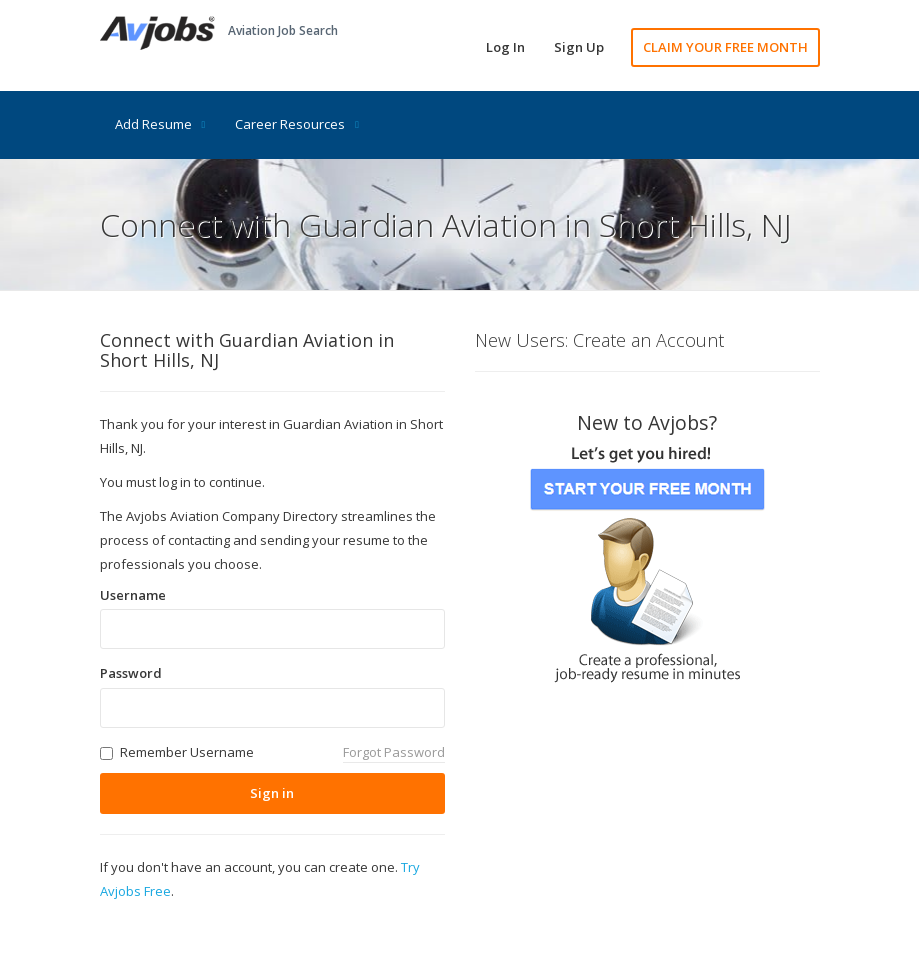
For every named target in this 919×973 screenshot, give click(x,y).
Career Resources (297, 124)
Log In (505, 47)
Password (131, 673)
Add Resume (160, 124)
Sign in (272, 793)
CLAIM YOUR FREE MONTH (725, 47)
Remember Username (187, 752)
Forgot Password (394, 752)
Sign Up (579, 47)
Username (133, 595)
